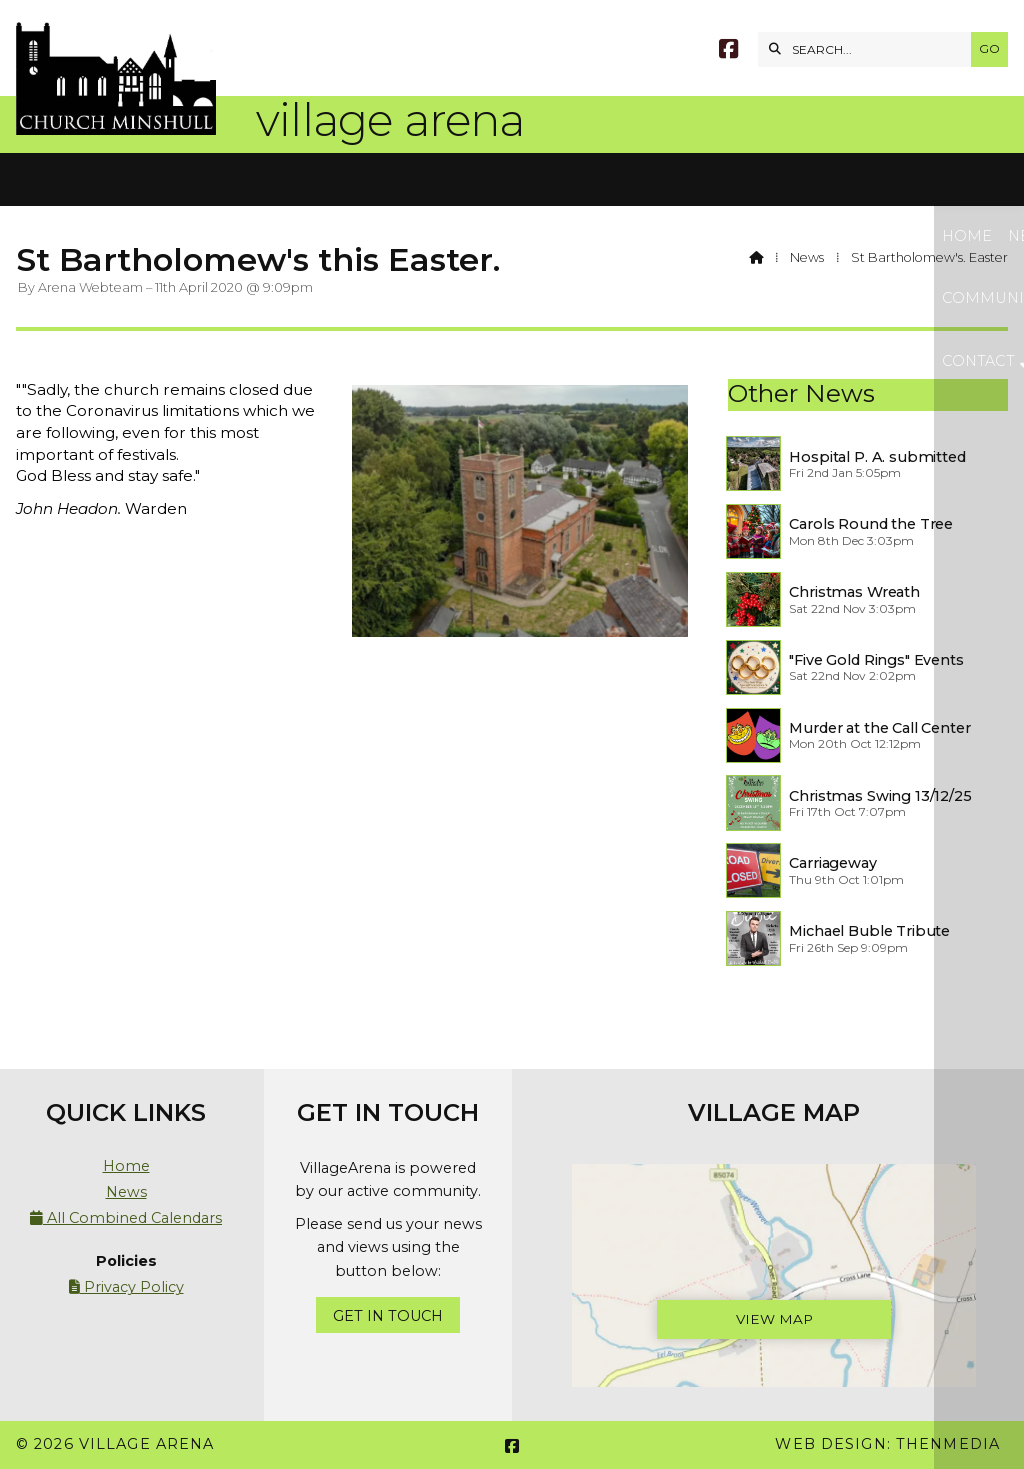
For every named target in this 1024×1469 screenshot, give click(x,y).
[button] (512, 180)
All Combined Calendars (126, 1218)
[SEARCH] (869, 49)
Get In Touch (388, 1316)
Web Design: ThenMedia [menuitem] (887, 1444)
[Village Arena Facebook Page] (728, 51)
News (807, 257)
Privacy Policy (126, 1287)
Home (126, 1166)
